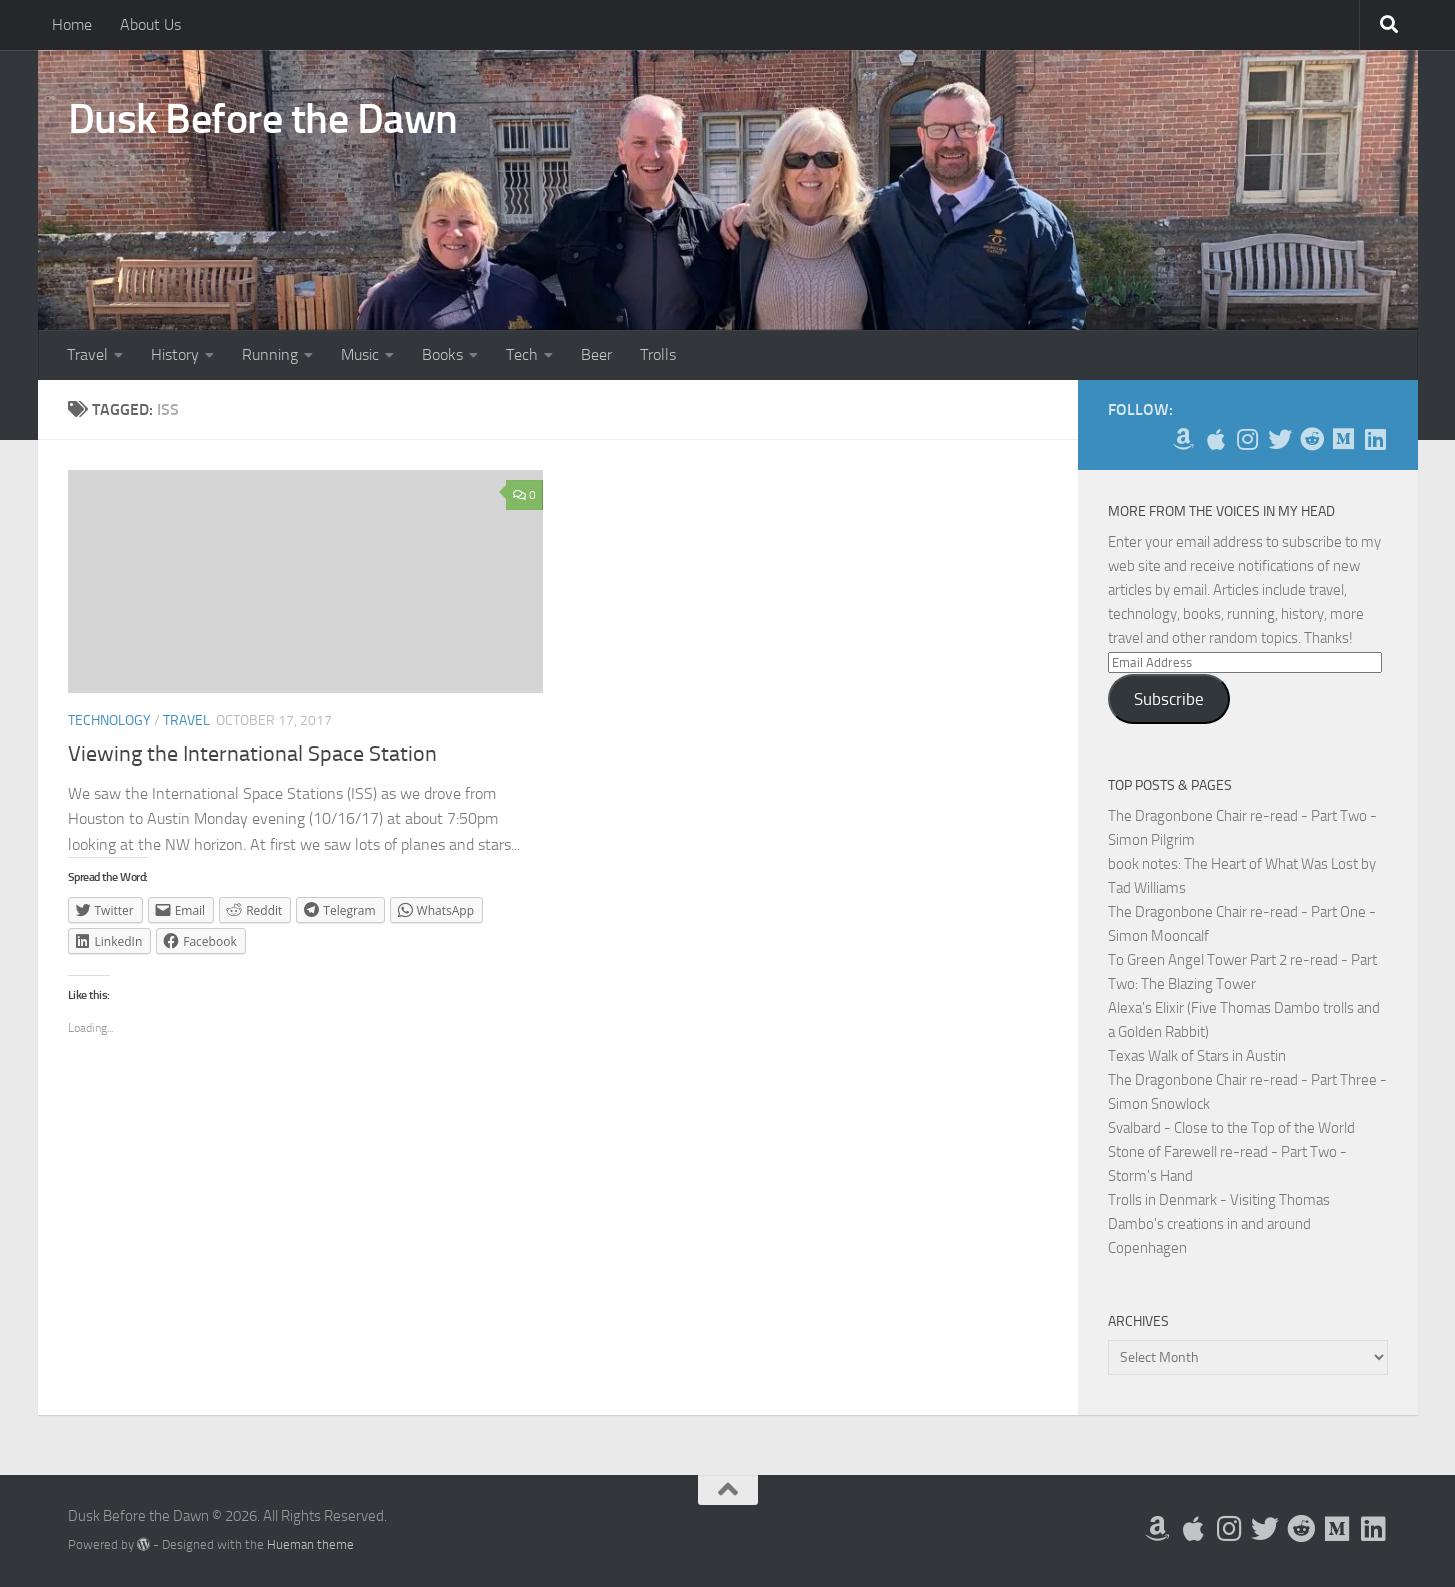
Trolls (658, 354)
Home (72, 24)
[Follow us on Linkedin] (1376, 439)
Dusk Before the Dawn (263, 119)
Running (270, 354)
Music (360, 354)
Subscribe (1169, 699)
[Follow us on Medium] (1344, 439)
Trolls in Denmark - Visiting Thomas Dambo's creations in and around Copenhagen (1219, 1224)
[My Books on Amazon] (1184, 439)
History (175, 354)
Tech (522, 354)
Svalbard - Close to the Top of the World (1231, 1128)
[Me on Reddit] (1312, 439)
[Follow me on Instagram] (1248, 439)
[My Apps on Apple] (1216, 439)
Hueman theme (310, 1544)
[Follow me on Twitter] (1280, 439)
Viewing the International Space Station (252, 754)
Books (442, 354)
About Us (150, 24)
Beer (596, 354)
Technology (109, 720)
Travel (87, 354)
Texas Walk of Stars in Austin (1197, 1056)
